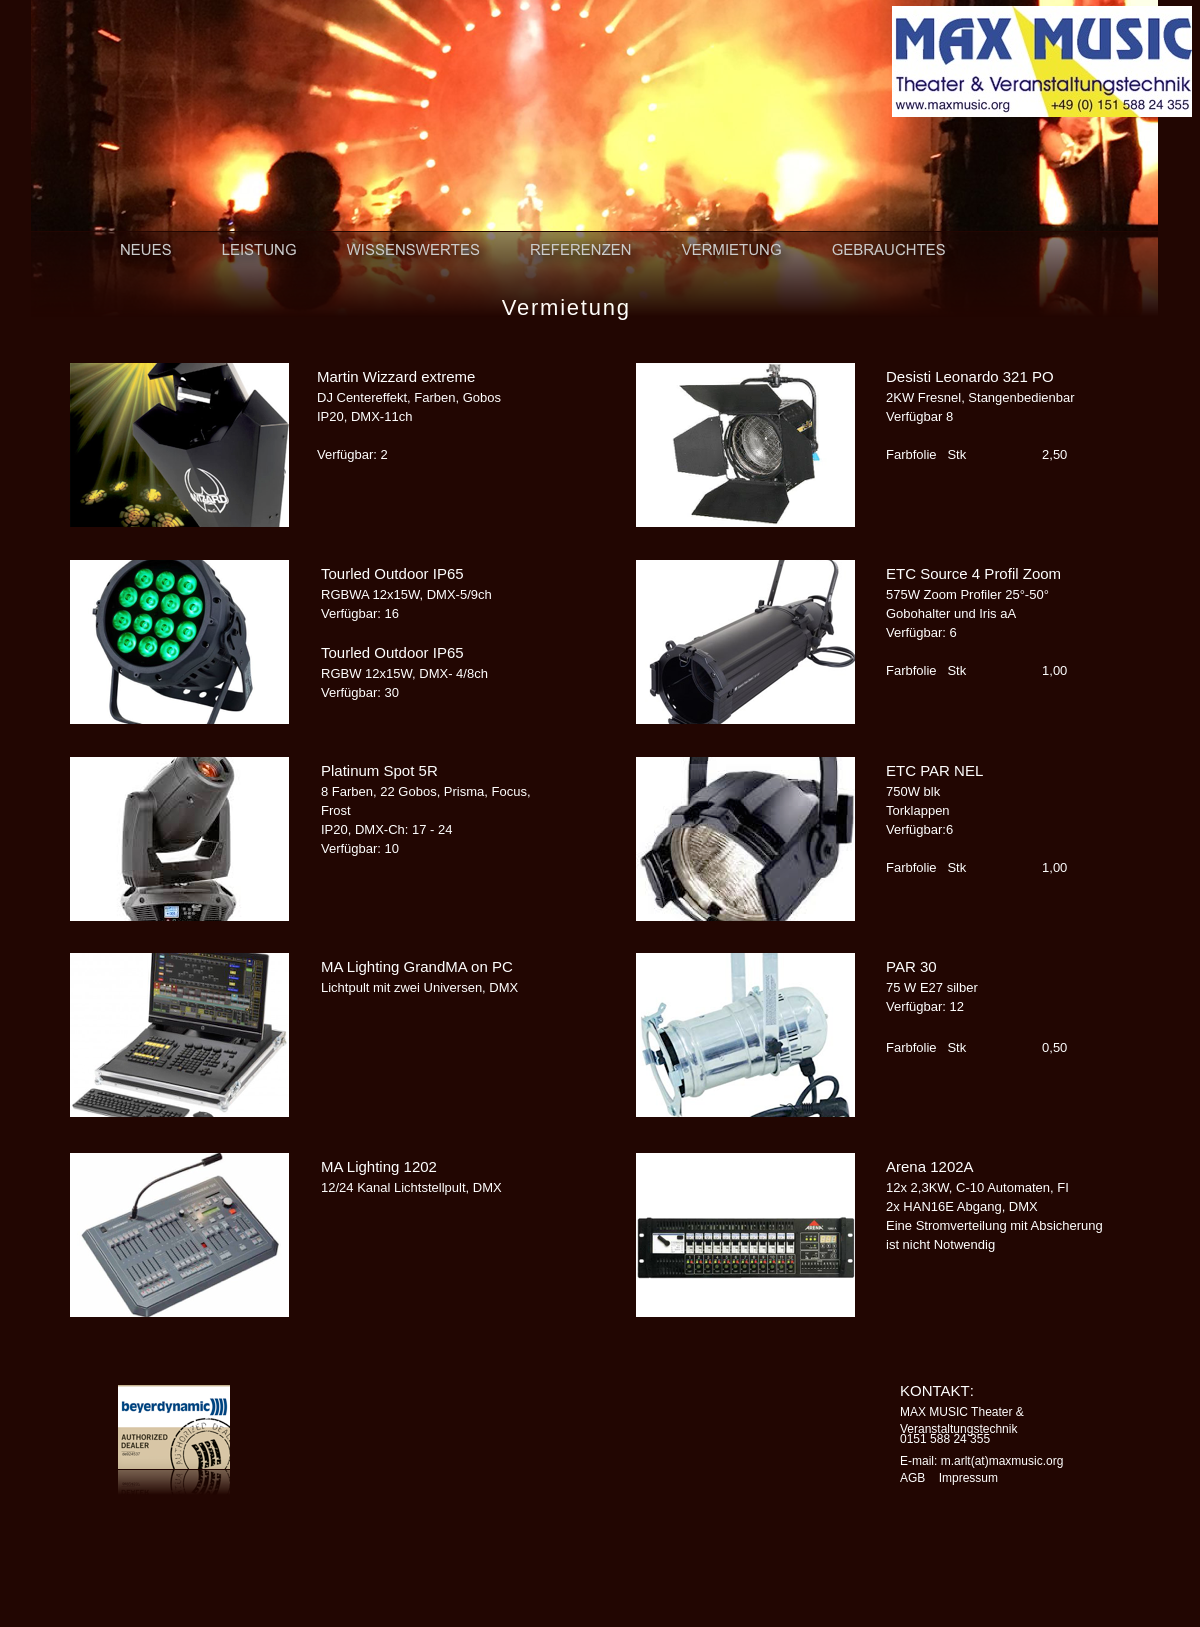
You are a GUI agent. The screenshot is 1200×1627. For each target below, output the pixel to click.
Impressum (968, 1478)
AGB (912, 1478)
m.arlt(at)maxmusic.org (1002, 1461)
